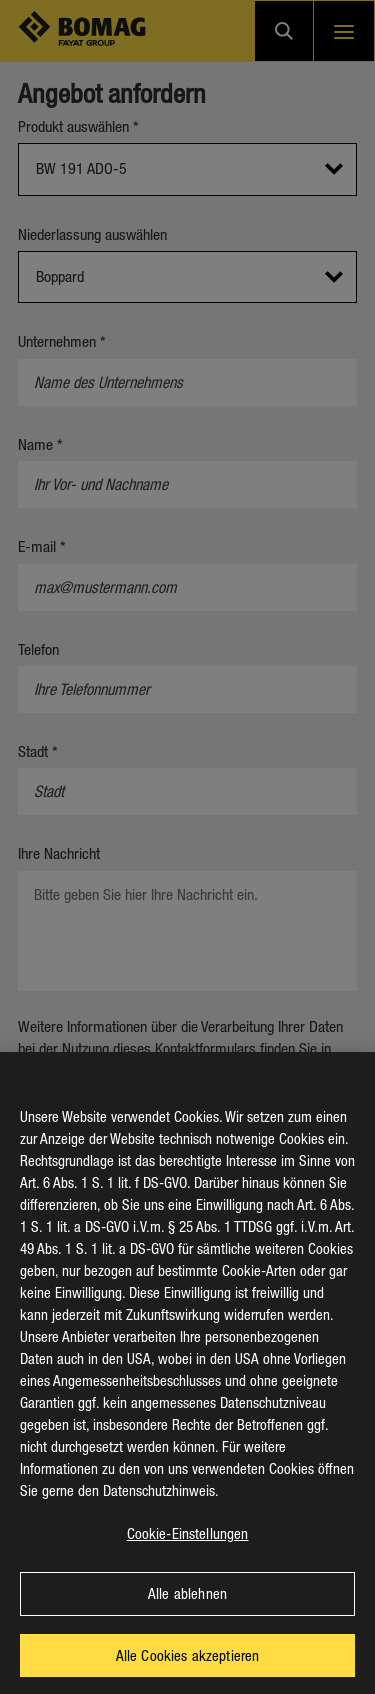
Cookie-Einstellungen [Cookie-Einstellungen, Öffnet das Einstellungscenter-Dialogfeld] (188, 1553)
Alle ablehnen (187, 1613)
